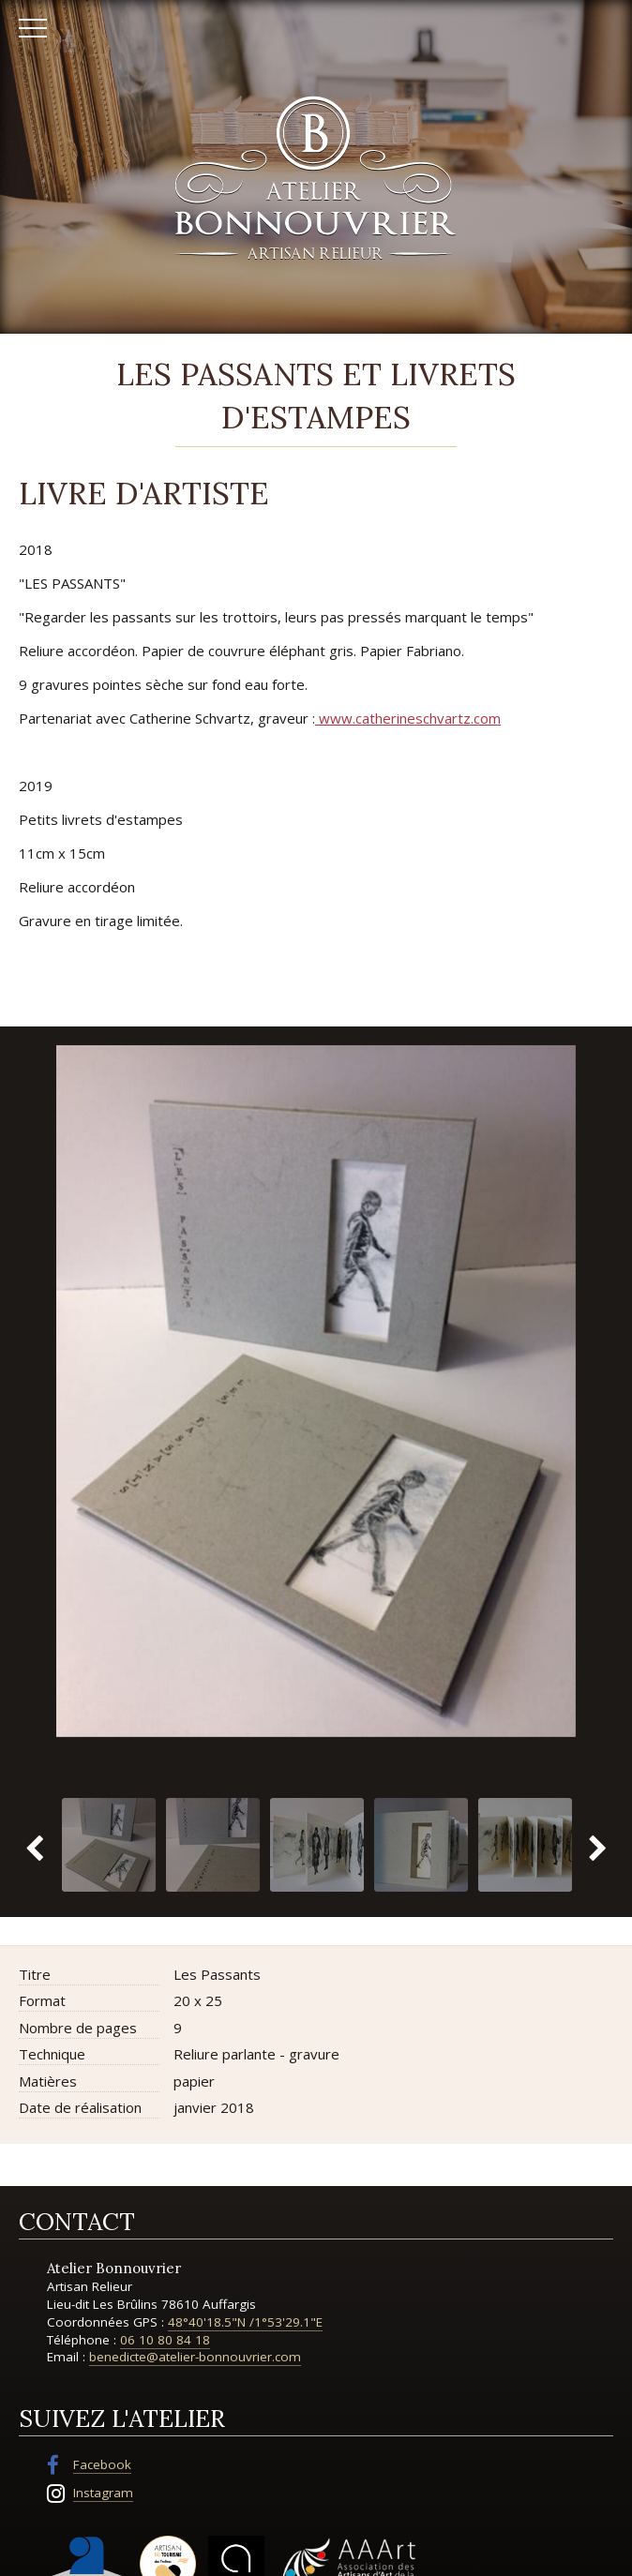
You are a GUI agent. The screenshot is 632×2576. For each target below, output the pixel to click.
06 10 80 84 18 (165, 2339)
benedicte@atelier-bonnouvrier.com (195, 2356)
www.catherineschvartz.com (408, 718)
